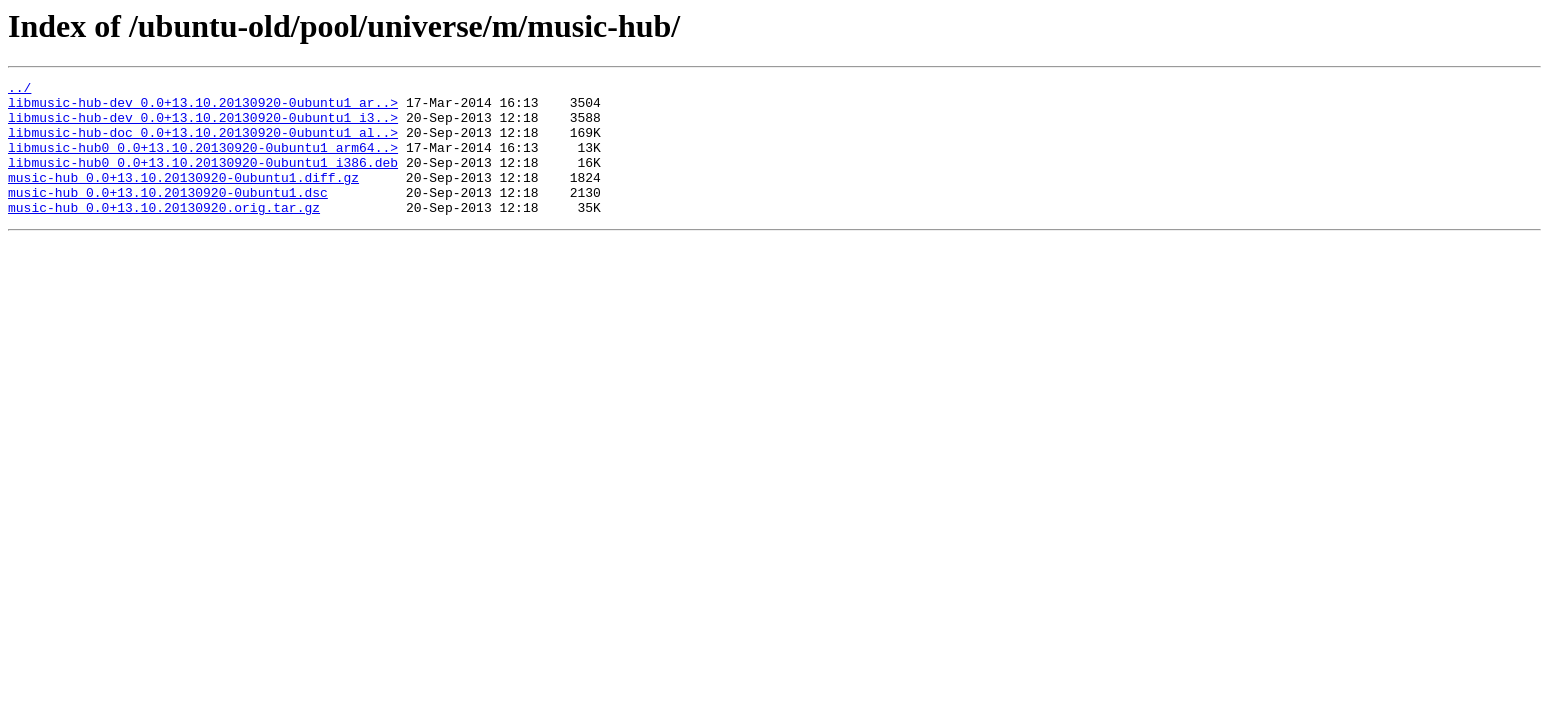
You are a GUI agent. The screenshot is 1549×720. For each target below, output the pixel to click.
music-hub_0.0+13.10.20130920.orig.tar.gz (164, 234)
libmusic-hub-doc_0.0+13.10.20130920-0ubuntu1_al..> (203, 144)
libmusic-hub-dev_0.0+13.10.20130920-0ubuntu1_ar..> (203, 108)
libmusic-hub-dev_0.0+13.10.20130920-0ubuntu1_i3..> (203, 126)
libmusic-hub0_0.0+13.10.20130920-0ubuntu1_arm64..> (203, 162)
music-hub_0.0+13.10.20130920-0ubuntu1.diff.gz (183, 198)
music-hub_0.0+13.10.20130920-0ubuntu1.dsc (168, 216)
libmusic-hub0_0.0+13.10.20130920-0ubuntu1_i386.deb (203, 180)
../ (19, 90)
